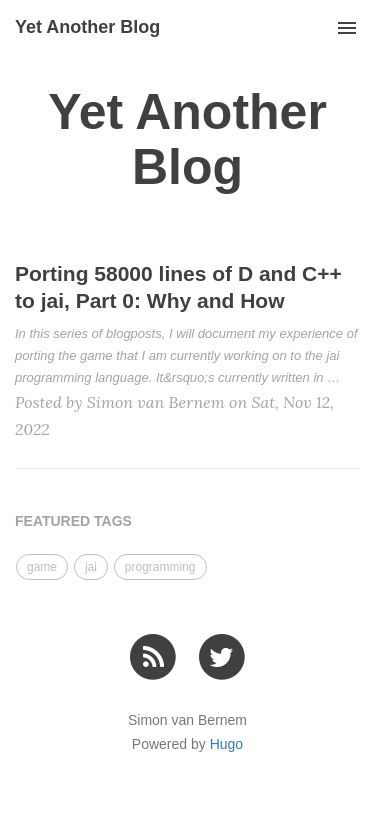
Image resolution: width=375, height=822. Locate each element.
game (42, 567)
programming (160, 567)
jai (91, 567)
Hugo (226, 744)
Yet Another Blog (87, 27)
